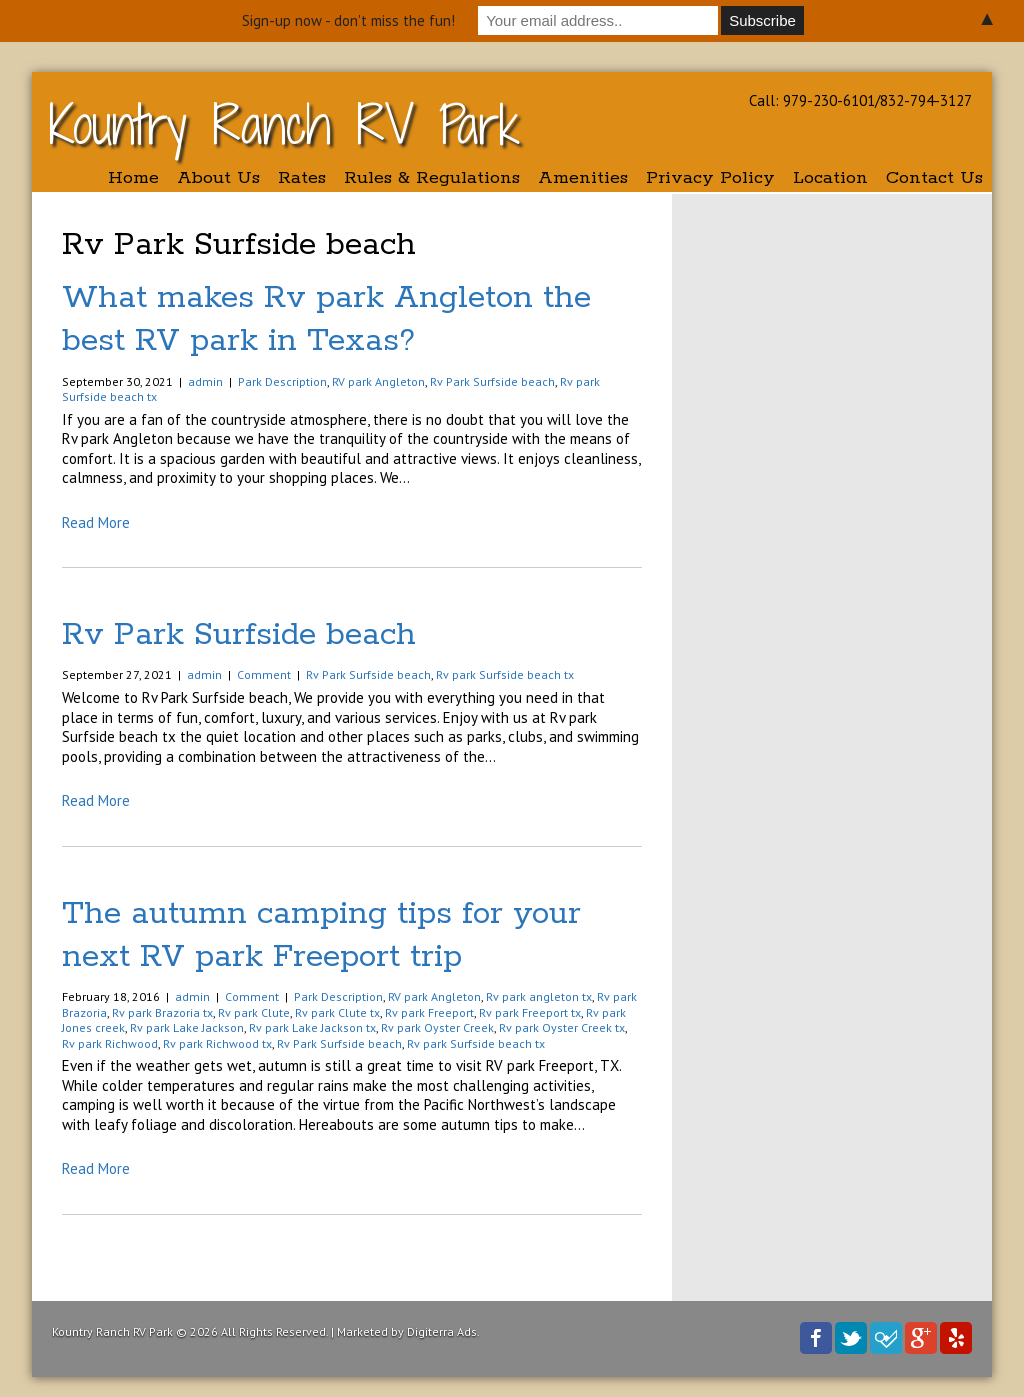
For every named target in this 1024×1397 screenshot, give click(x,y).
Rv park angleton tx (539, 996)
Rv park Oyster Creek (437, 1027)
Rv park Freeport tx (530, 1012)
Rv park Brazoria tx (162, 1012)
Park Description (282, 381)
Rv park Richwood (110, 1043)
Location (830, 178)
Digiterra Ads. (443, 1331)
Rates (302, 178)
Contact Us (934, 178)
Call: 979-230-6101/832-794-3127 (860, 100)
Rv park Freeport (429, 1012)
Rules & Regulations (432, 178)
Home (133, 178)
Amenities (583, 178)
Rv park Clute (254, 1012)
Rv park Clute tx (337, 1012)
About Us (218, 178)
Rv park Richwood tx (217, 1043)
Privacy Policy (710, 178)
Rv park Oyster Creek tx (562, 1027)
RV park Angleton (378, 381)
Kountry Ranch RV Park (284, 124)
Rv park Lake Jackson (187, 1027)
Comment (264, 674)
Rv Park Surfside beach (492, 381)
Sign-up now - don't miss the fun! (348, 20)
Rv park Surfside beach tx (505, 674)
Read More (96, 522)
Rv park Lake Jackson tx (312, 1027)
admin (205, 381)
